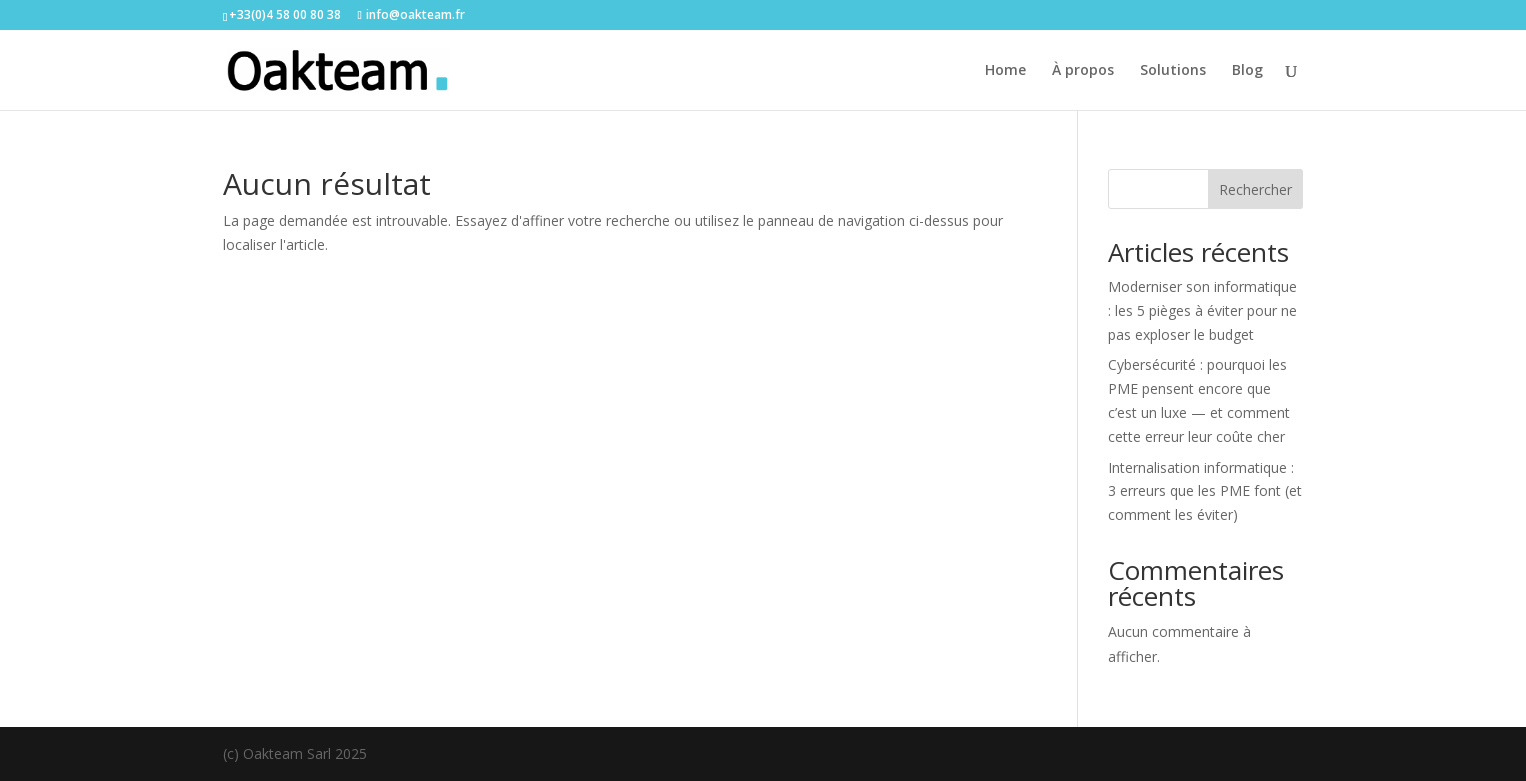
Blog (1247, 71)
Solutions (1173, 71)
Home (1005, 71)
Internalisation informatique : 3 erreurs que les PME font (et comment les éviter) (1205, 491)
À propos (1083, 71)
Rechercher (1255, 189)
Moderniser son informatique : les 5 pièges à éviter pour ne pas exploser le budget (1202, 310)
